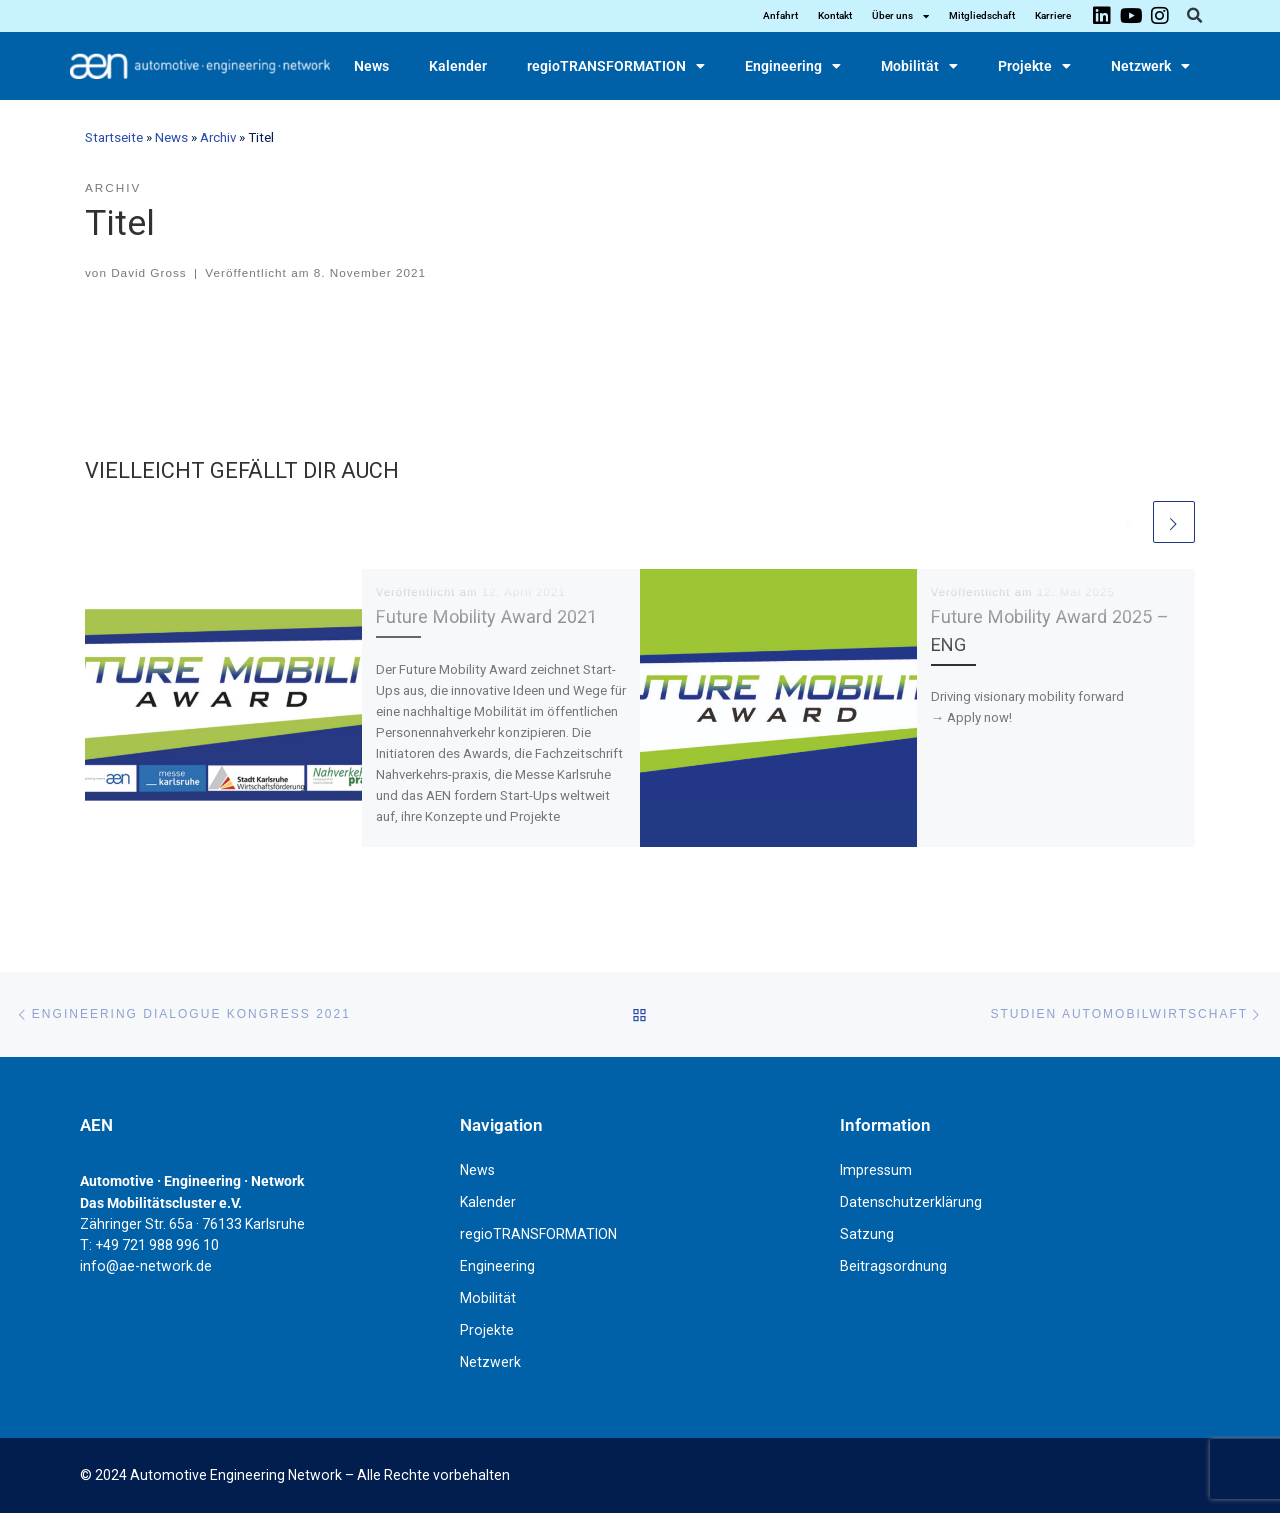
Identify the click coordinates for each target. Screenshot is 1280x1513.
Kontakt (835, 15)
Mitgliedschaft (982, 15)
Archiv (218, 137)
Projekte (1034, 66)
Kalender (458, 66)
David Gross (148, 272)
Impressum (876, 1170)
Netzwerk (1150, 66)
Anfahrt (780, 15)
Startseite (114, 137)
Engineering (793, 66)
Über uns (900, 16)
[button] (1194, 16)
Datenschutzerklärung (911, 1202)
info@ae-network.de (146, 1266)
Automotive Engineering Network (236, 1475)
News (371, 66)
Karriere (1053, 15)
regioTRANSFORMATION (616, 66)
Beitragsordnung (893, 1266)
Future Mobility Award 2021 (486, 616)
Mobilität (919, 66)
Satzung (867, 1234)
